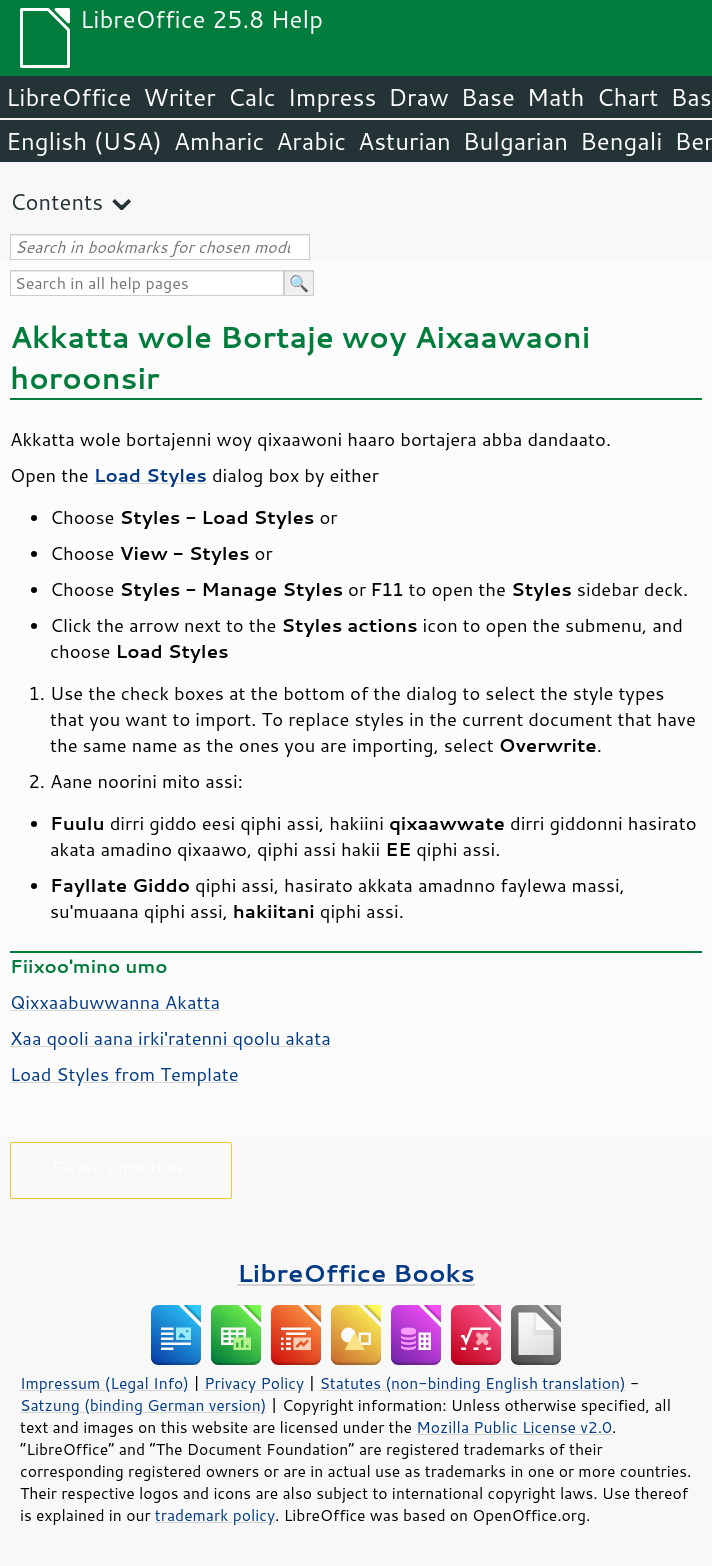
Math (556, 97)
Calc (252, 97)
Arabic (311, 141)
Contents (56, 201)
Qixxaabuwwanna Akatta (115, 1002)
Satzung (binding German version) (143, 1405)
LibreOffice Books (356, 1272)
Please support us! (121, 1166)
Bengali (621, 141)
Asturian (404, 141)
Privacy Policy (254, 1383)
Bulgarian (515, 141)
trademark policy (215, 1515)
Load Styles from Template (124, 1074)
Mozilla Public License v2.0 (514, 1427)
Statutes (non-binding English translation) (472, 1383)
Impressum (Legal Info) (104, 1383)
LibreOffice (68, 97)
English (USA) (84, 141)
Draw (418, 97)
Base (488, 97)
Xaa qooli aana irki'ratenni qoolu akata (170, 1038)
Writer (179, 97)
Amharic (219, 141)
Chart (627, 97)
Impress (332, 97)
